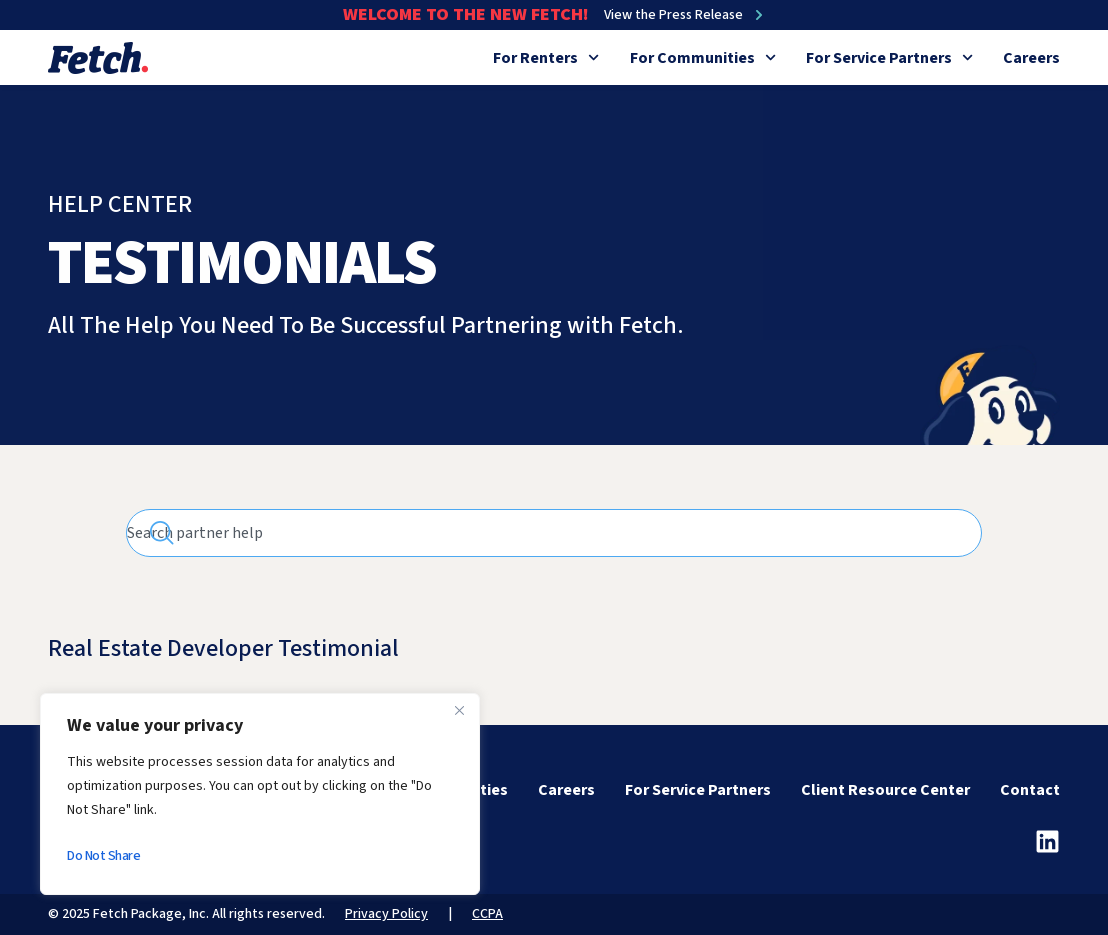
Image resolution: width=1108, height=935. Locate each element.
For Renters (546, 58)
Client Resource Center (885, 790)
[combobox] (554, 533)
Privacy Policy (386, 914)
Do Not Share (103, 856)
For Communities (703, 58)
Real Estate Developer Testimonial (223, 648)
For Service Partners (889, 58)
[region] (260, 794)
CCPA (487, 914)
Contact (1030, 790)
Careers (1031, 58)
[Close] (459, 710)
